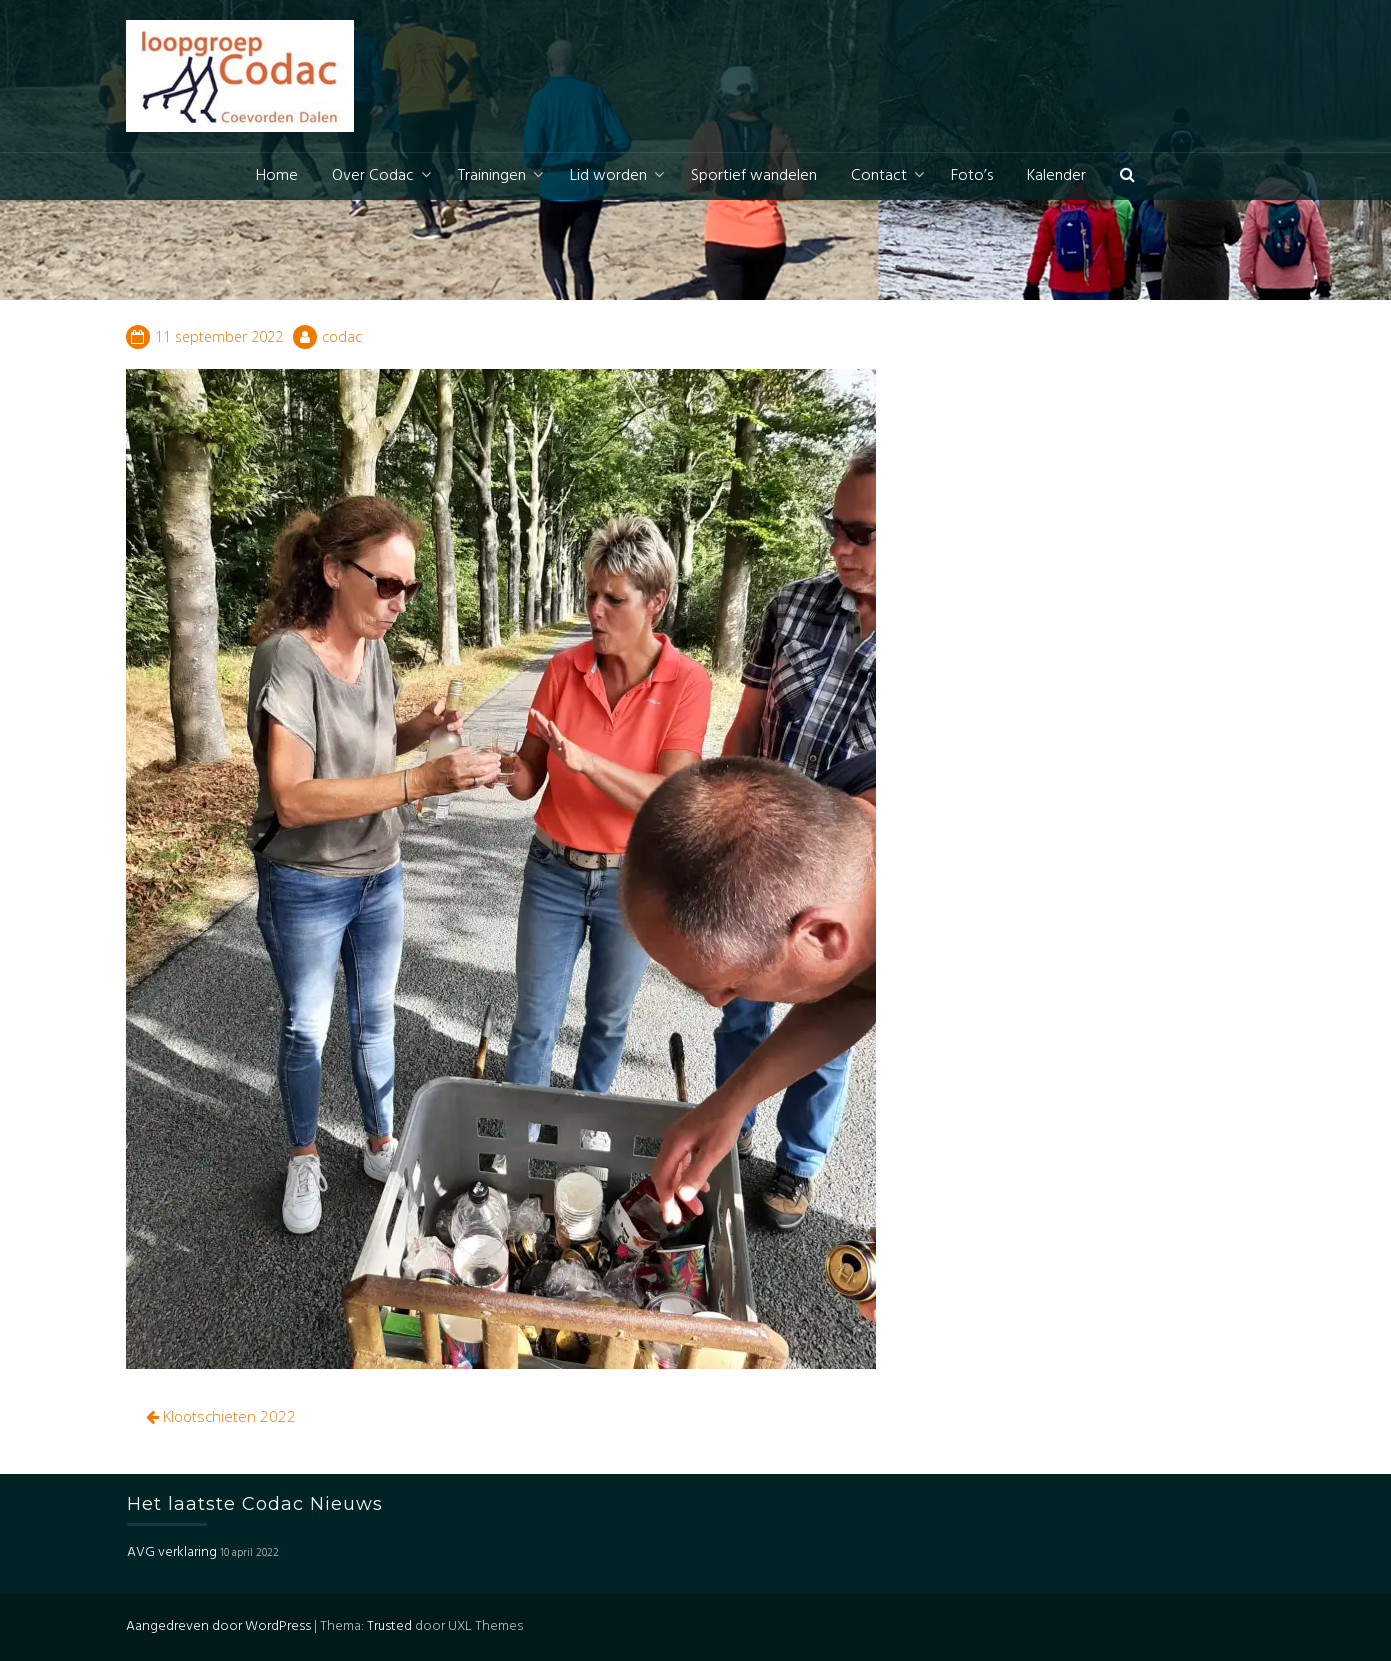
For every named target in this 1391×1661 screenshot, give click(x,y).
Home (277, 176)
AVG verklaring (172, 1552)
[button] (1127, 176)
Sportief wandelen (754, 176)
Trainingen (492, 176)
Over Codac (373, 176)
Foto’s (972, 176)
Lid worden (608, 176)
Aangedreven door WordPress (218, 1626)
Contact (879, 176)
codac (342, 336)
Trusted (389, 1626)
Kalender (1056, 176)
